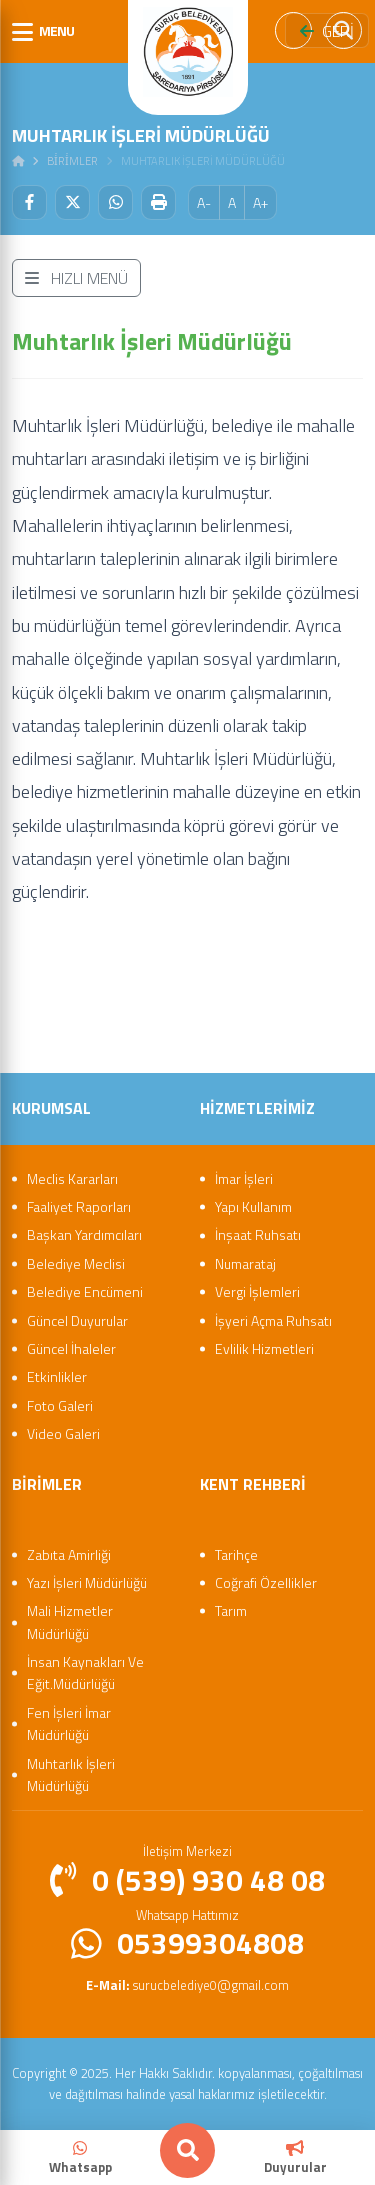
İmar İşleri (244, 1178)
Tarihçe (236, 1554)
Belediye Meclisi (76, 1263)
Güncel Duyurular (77, 1320)
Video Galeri (63, 1433)
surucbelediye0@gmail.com (187, 1985)
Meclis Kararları (72, 1178)
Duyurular (295, 2158)
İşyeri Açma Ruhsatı (273, 1320)
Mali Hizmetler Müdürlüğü (70, 1621)
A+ (260, 202)
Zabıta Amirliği (69, 1554)
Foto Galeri (60, 1405)
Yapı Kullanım (253, 1206)
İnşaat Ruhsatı (258, 1234)
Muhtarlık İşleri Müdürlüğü (71, 1774)
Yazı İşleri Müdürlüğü (87, 1582)
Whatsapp (80, 2158)
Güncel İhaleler (71, 1348)
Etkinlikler (57, 1376)
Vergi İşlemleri (257, 1291)
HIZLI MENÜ (76, 278)
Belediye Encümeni (85, 1291)
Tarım (231, 1610)
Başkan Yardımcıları (84, 1234)
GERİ (327, 31)
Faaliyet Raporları (79, 1206)
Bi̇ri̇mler (72, 161)
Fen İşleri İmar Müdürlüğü (69, 1723)
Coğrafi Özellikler (266, 1582)
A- (204, 202)
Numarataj (245, 1263)
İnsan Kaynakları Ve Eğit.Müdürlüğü (85, 1672)
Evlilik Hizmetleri (264, 1348)
